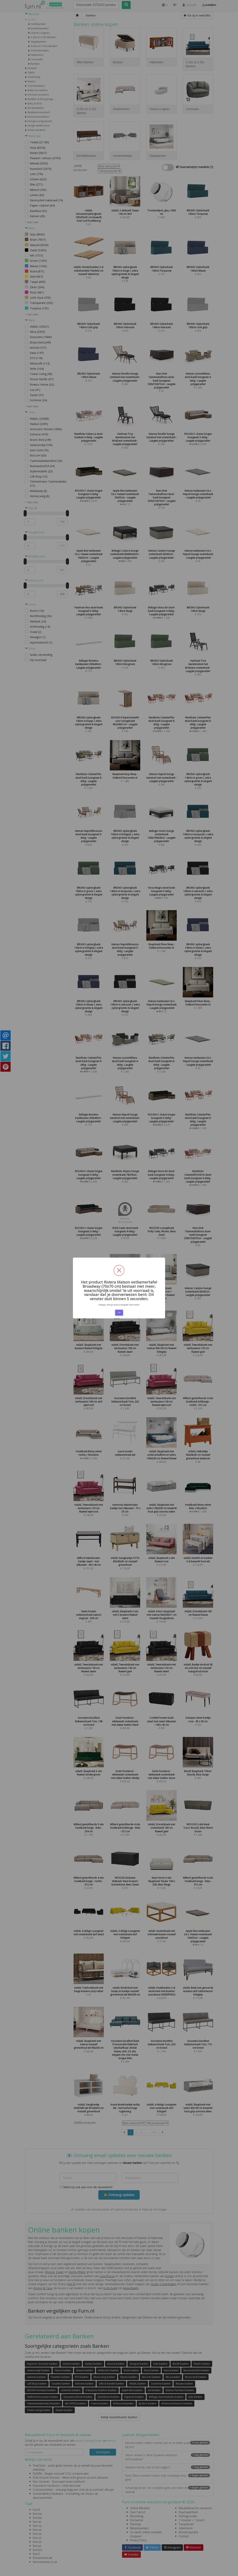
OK (119, 1312)
